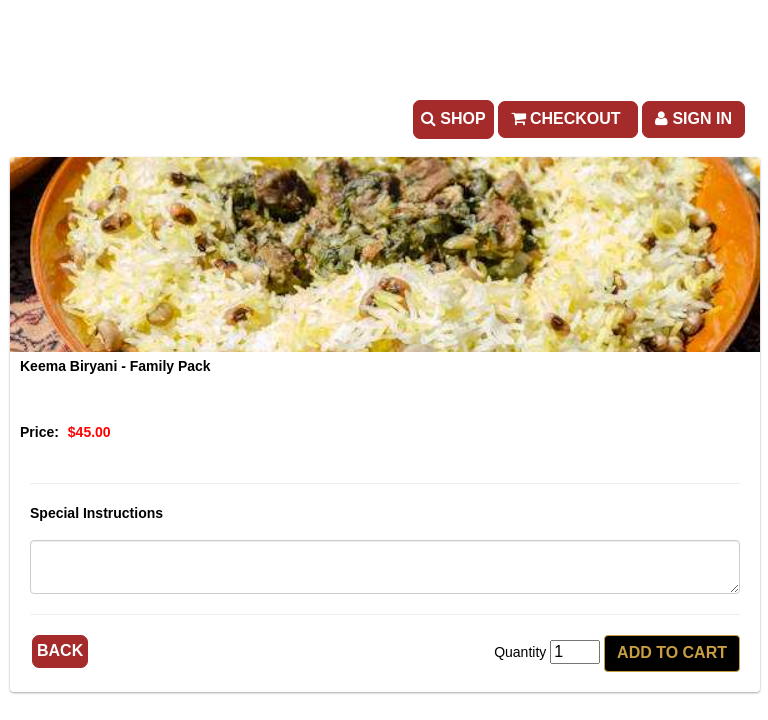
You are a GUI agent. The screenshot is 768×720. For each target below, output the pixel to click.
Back (60, 650)
